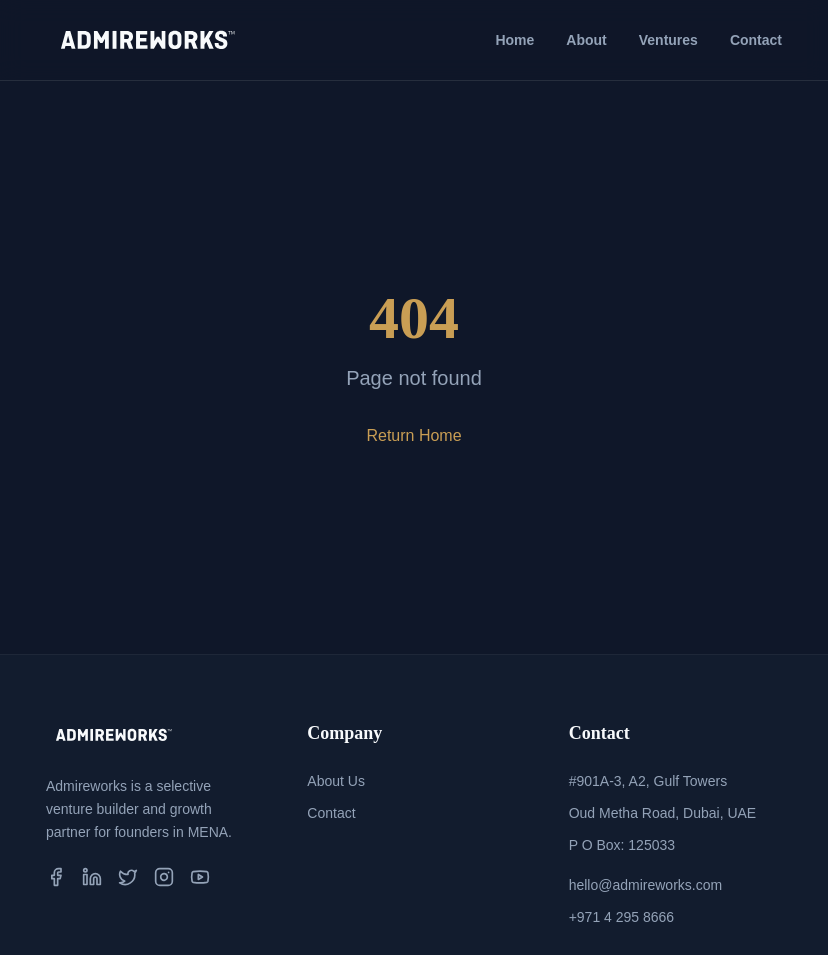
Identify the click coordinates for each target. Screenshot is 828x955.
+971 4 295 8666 (622, 917)
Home (514, 40)
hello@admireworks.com (645, 885)
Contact (756, 40)
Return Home (413, 435)
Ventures (668, 40)
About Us (336, 781)
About (586, 40)
